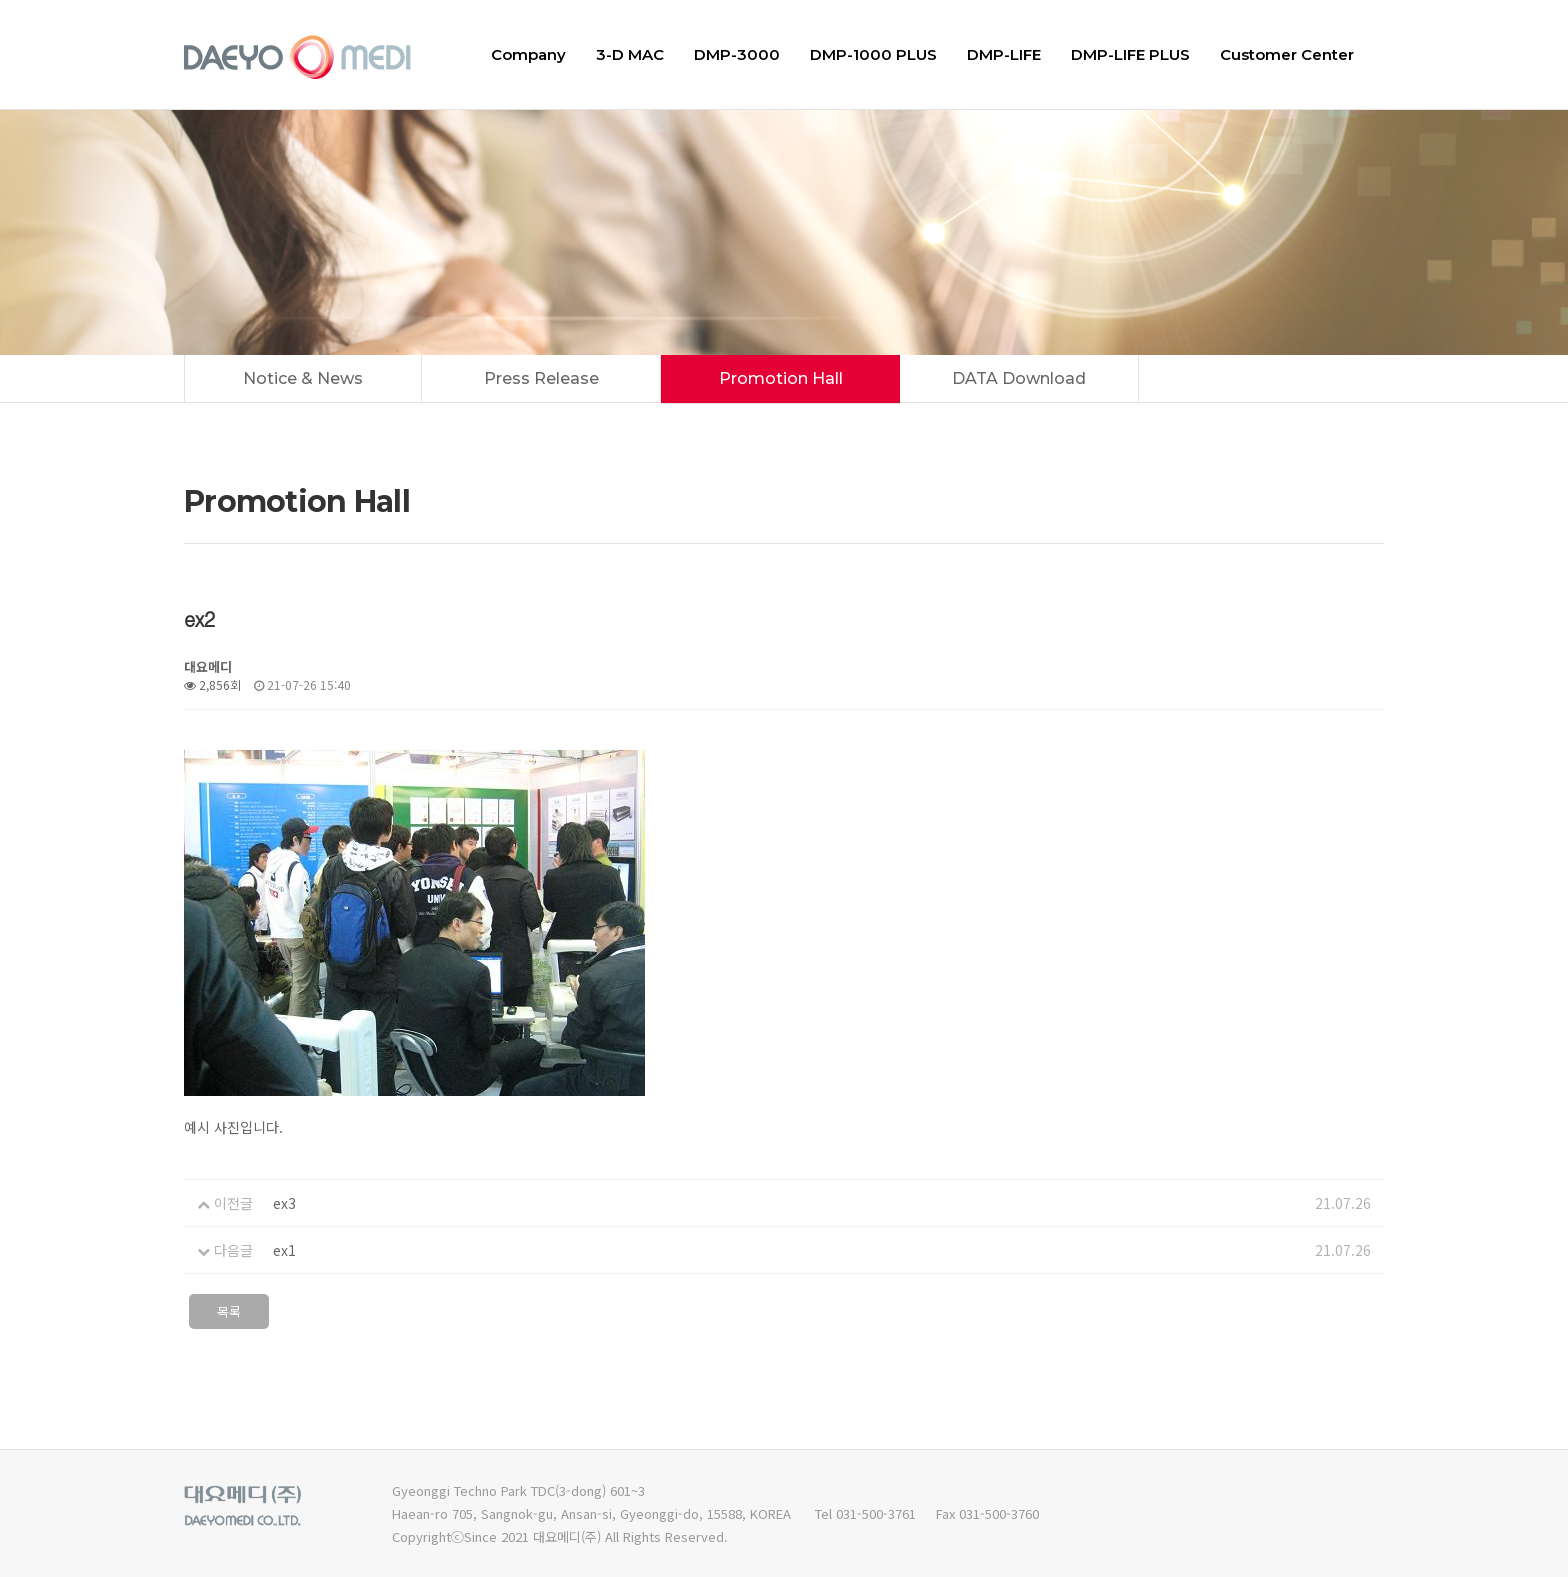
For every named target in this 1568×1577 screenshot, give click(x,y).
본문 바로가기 (0, 0)
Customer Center (1287, 54)
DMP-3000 (737, 54)
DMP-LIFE (1004, 54)
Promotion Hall (781, 378)
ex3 (284, 1203)
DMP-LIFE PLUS (1130, 54)
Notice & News (303, 378)
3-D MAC (630, 54)
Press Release (541, 378)
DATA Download (1019, 378)
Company (528, 54)
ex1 (284, 1250)
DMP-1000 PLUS (873, 54)
